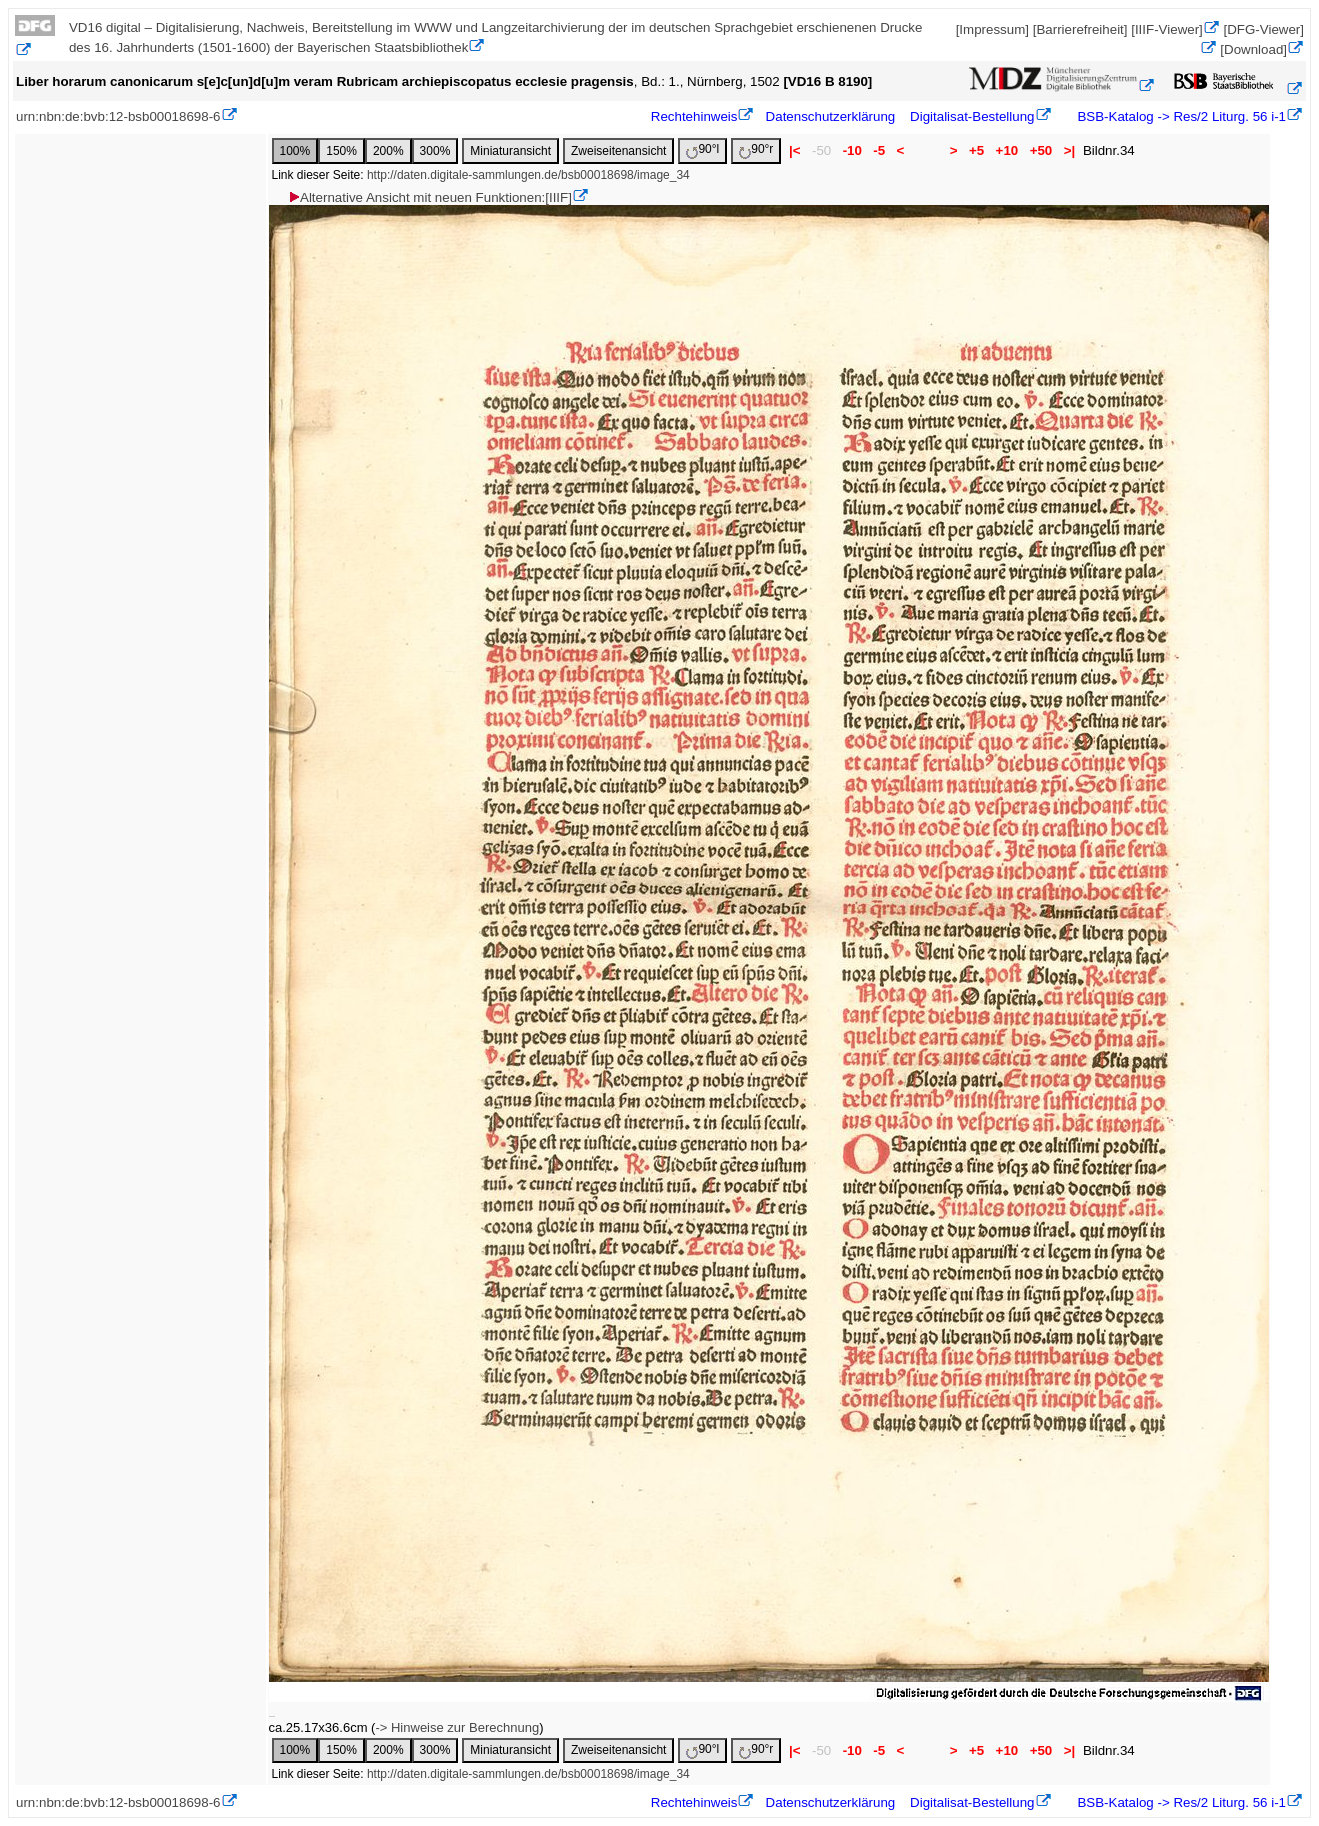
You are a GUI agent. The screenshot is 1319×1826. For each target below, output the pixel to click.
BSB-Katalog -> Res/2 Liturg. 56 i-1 (1180, 116)
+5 (976, 150)
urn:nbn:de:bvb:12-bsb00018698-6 (118, 116)
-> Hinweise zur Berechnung (457, 1727)
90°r (756, 150)
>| (1069, 150)
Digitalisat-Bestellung (972, 116)
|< (794, 150)
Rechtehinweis (694, 116)
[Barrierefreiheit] (1080, 29)
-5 (879, 150)
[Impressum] (992, 29)
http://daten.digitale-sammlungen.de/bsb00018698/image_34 (528, 175)
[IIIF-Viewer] (1167, 29)
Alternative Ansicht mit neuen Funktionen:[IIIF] (429, 197)
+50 (1041, 150)
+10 (1007, 150)
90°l (702, 150)
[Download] (1253, 49)
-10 (852, 150)
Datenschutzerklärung (831, 116)
